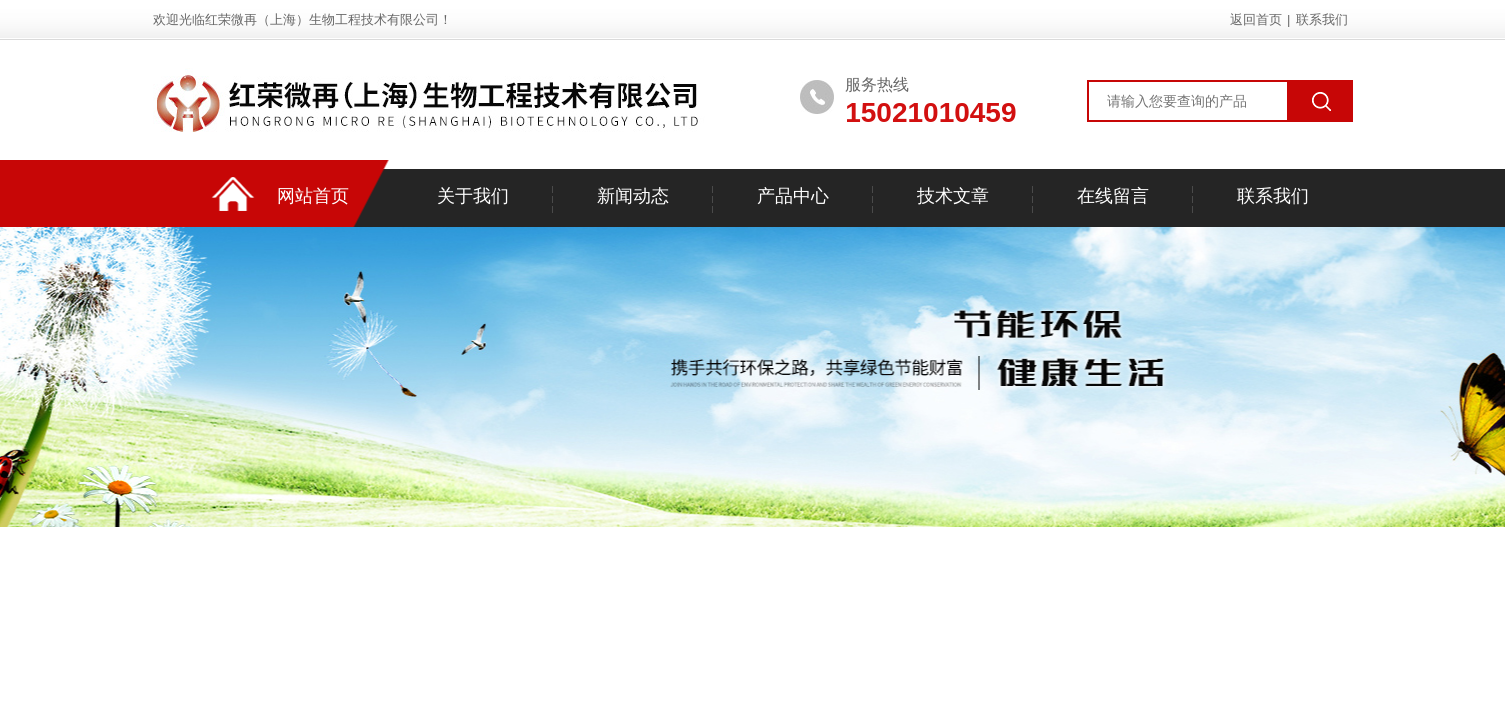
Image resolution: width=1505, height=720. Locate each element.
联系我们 (1322, 19)
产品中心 (793, 196)
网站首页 (313, 196)
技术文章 (953, 196)
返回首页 (1256, 19)
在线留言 (1113, 196)
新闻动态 (633, 196)
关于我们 (473, 196)
